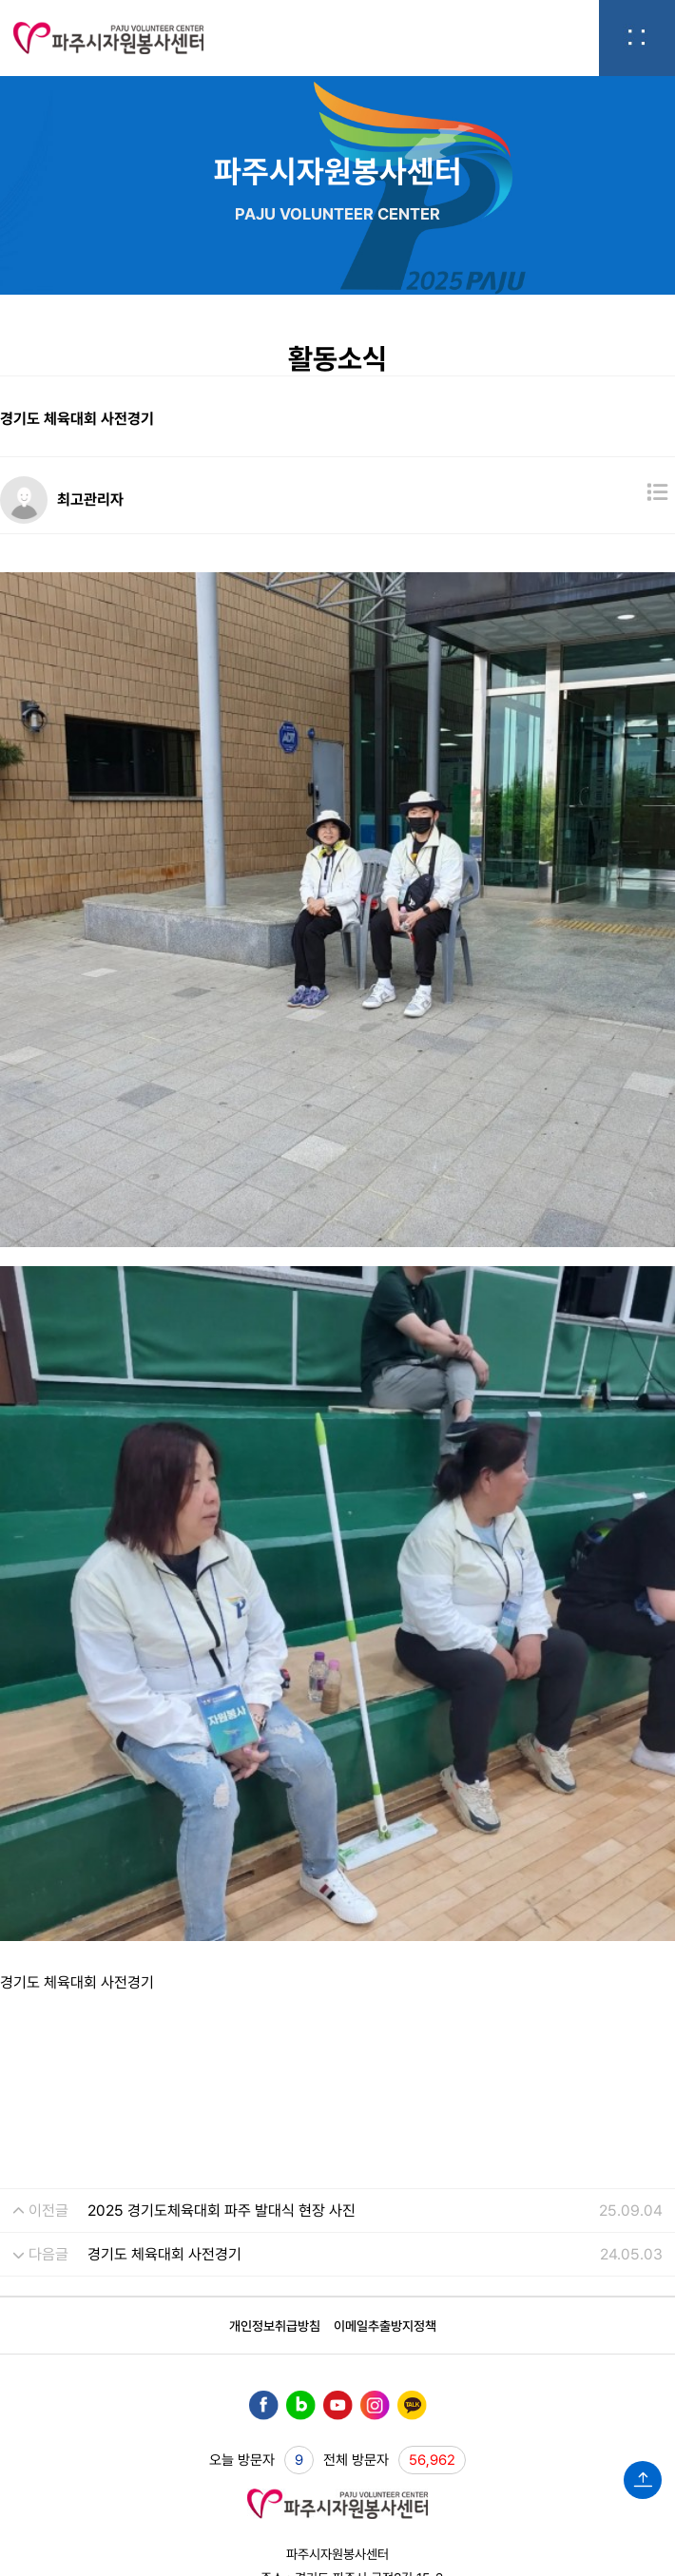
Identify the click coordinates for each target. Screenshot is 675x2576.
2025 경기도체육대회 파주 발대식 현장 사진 (221, 2001)
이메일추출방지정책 (385, 2116)
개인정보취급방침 (274, 2116)
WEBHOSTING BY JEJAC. (338, 2487)
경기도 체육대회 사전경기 (164, 2045)
